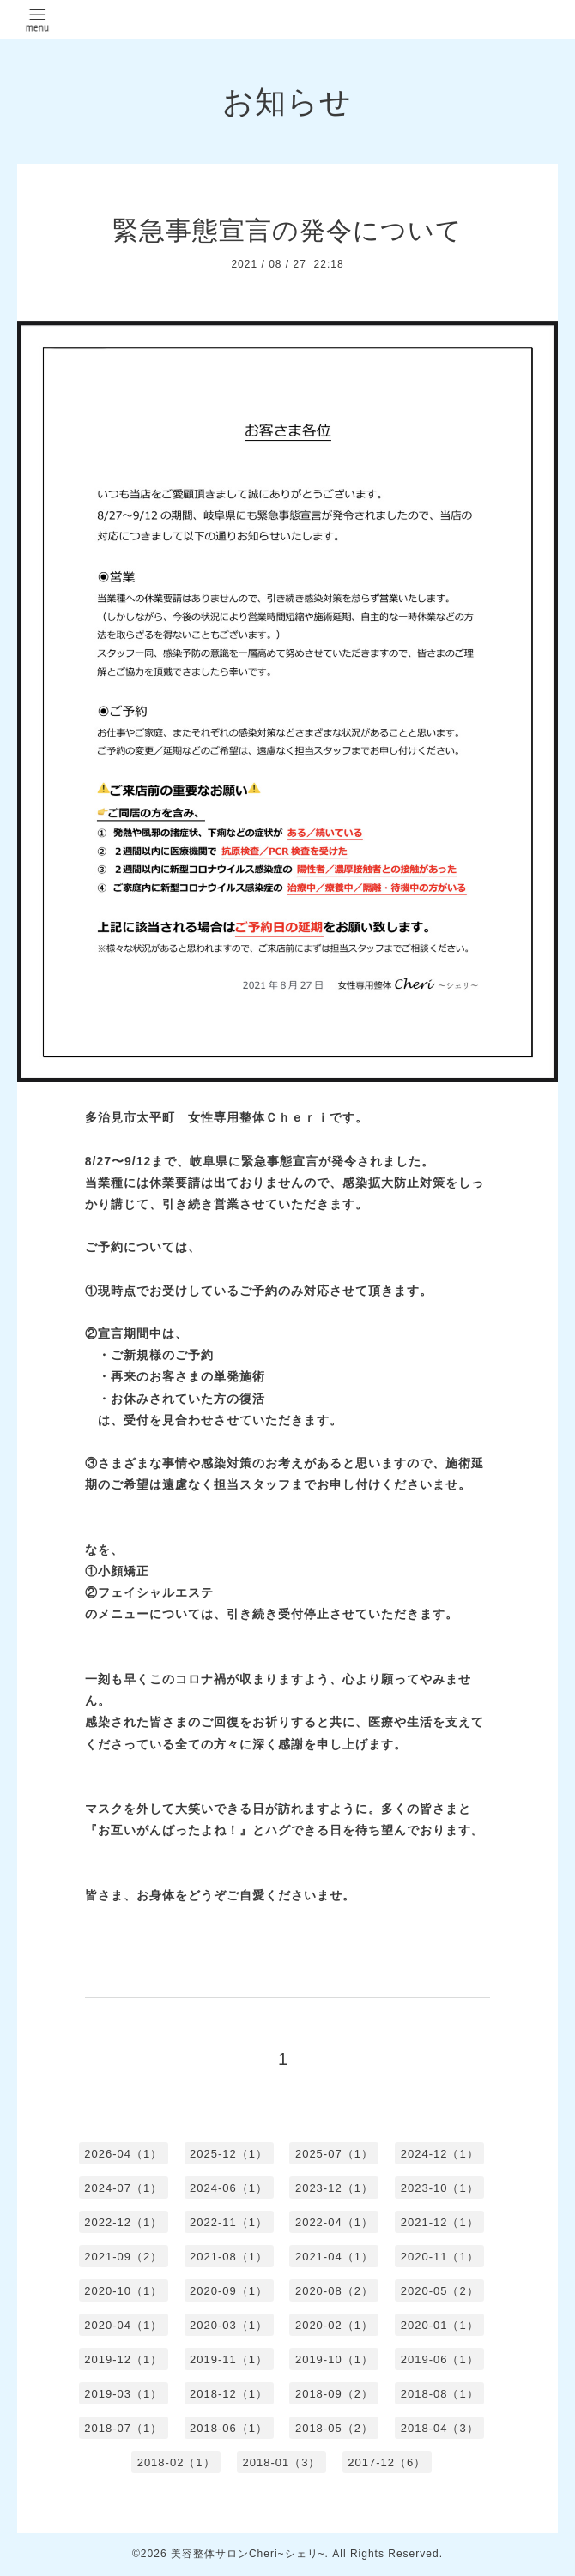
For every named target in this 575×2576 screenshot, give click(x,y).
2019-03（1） (123, 2393)
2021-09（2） (123, 2256)
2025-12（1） (229, 2153)
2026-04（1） (123, 2153)
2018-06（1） (229, 2428)
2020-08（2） (334, 2290)
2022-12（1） (123, 2222)
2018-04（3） (440, 2428)
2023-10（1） (440, 2188)
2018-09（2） (334, 2393)
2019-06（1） (440, 2359)
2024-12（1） (440, 2153)
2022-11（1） (229, 2222)
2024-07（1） (123, 2188)
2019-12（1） (123, 2359)
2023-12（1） (334, 2188)
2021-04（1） (334, 2256)
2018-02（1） (176, 2462)
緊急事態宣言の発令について (287, 230)
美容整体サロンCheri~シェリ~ (248, 2554)
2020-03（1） (229, 2325)
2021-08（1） (229, 2256)
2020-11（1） (440, 2256)
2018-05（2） (334, 2428)
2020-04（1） (123, 2325)
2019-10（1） (334, 2359)
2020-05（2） (440, 2290)
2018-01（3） (282, 2462)
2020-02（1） (334, 2325)
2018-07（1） (123, 2428)
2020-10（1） (123, 2290)
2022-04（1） (334, 2222)
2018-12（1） (229, 2393)
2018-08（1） (440, 2393)
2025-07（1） (334, 2153)
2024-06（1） (229, 2188)
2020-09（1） (229, 2290)
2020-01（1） (440, 2325)
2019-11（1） (229, 2359)
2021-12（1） (440, 2222)
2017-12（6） (387, 2462)
